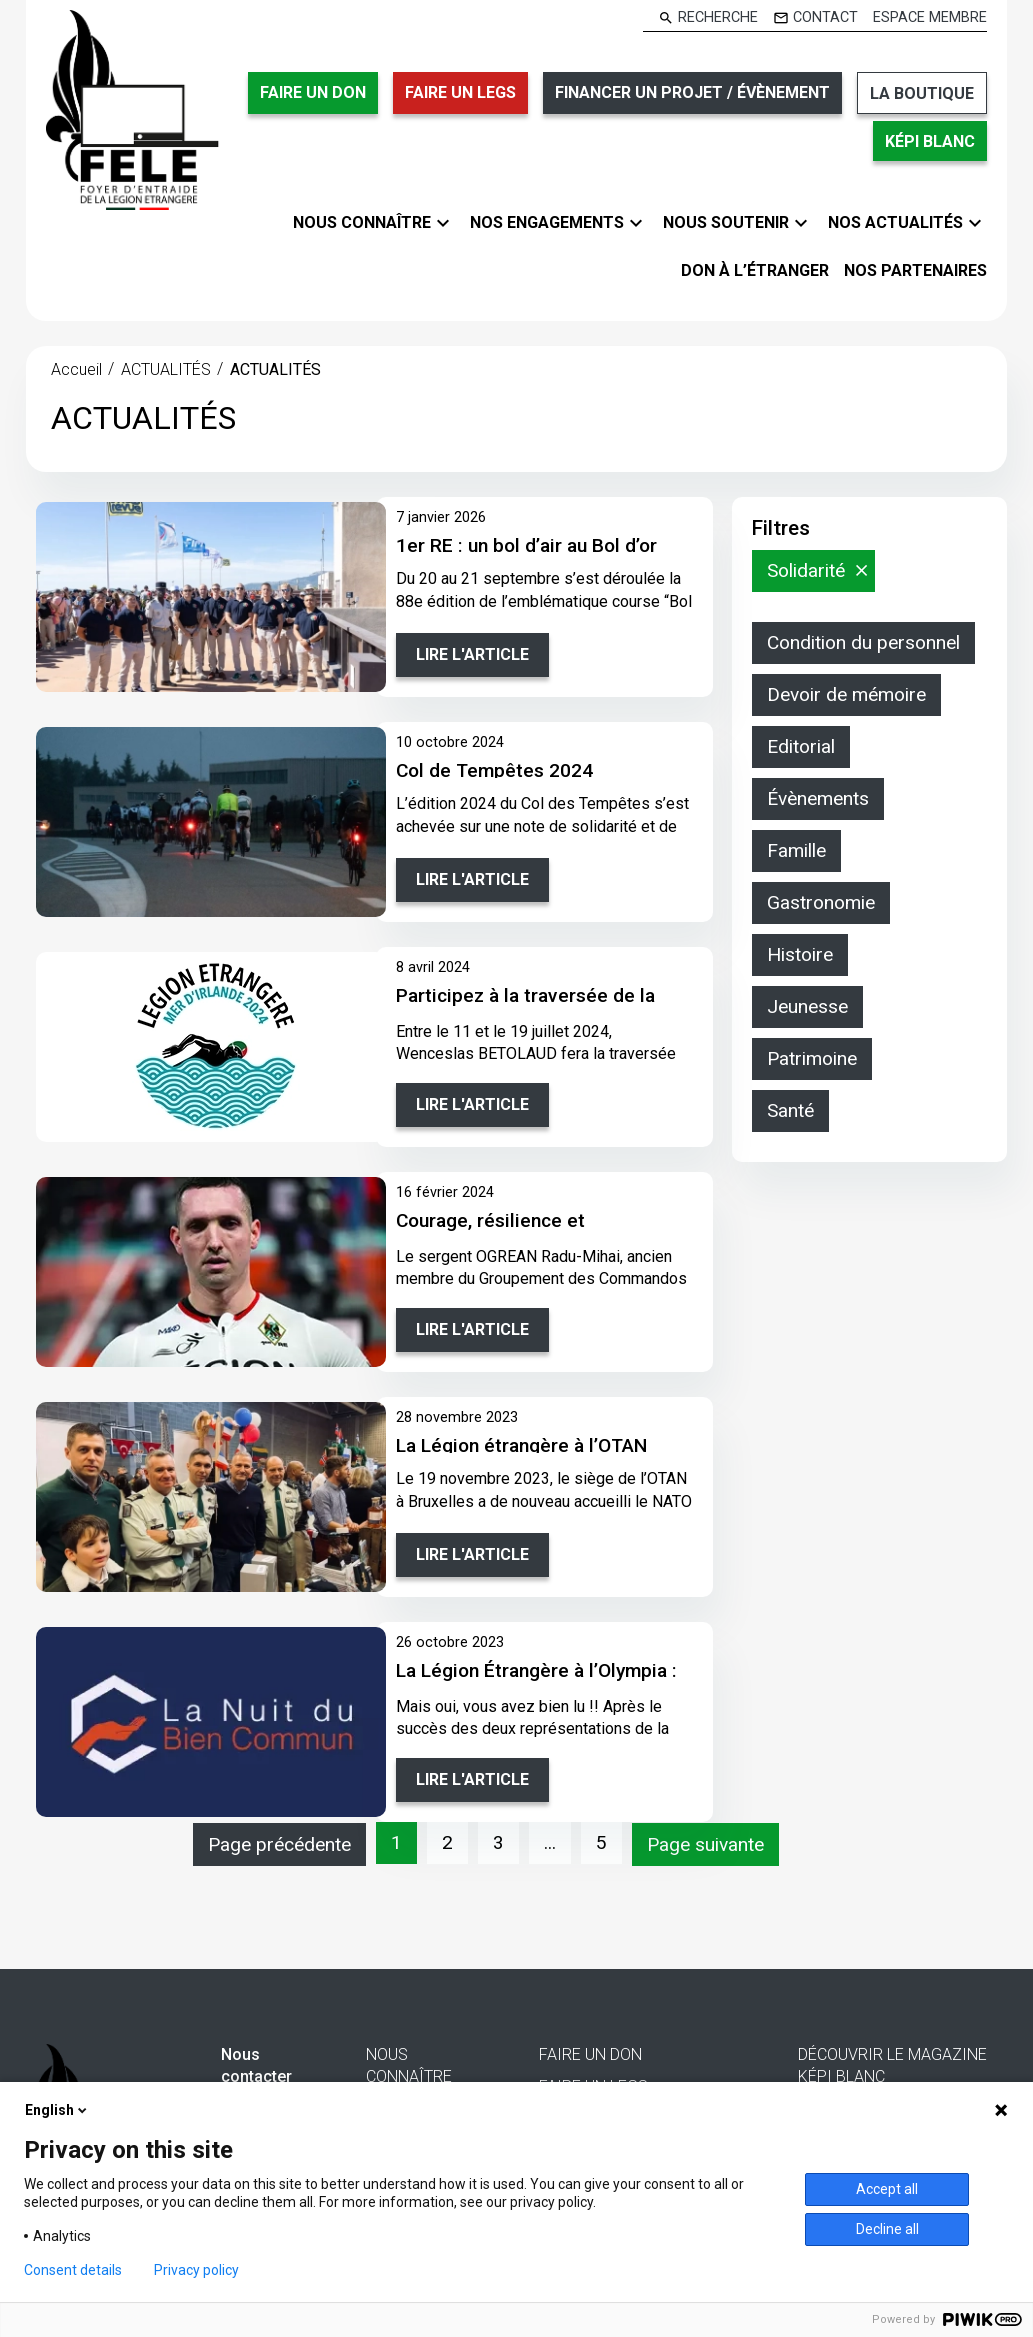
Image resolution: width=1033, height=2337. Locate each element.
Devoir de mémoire (846, 694)
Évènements (818, 798)
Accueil (76, 369)
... (550, 1842)
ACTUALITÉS (166, 369)
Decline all (887, 2229)
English (57, 2110)
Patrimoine (812, 1058)
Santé (790, 1110)
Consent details (73, 2270)
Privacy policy (196, 2270)
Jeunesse (807, 1006)
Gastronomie (821, 902)
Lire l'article (472, 654)
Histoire (800, 954)
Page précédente (279, 1842)
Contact (825, 18)
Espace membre (930, 18)
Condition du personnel (863, 642)
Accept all (887, 2189)
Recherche (718, 18)
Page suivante (705, 1842)
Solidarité (806, 570)
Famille (796, 850)
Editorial (801, 746)
